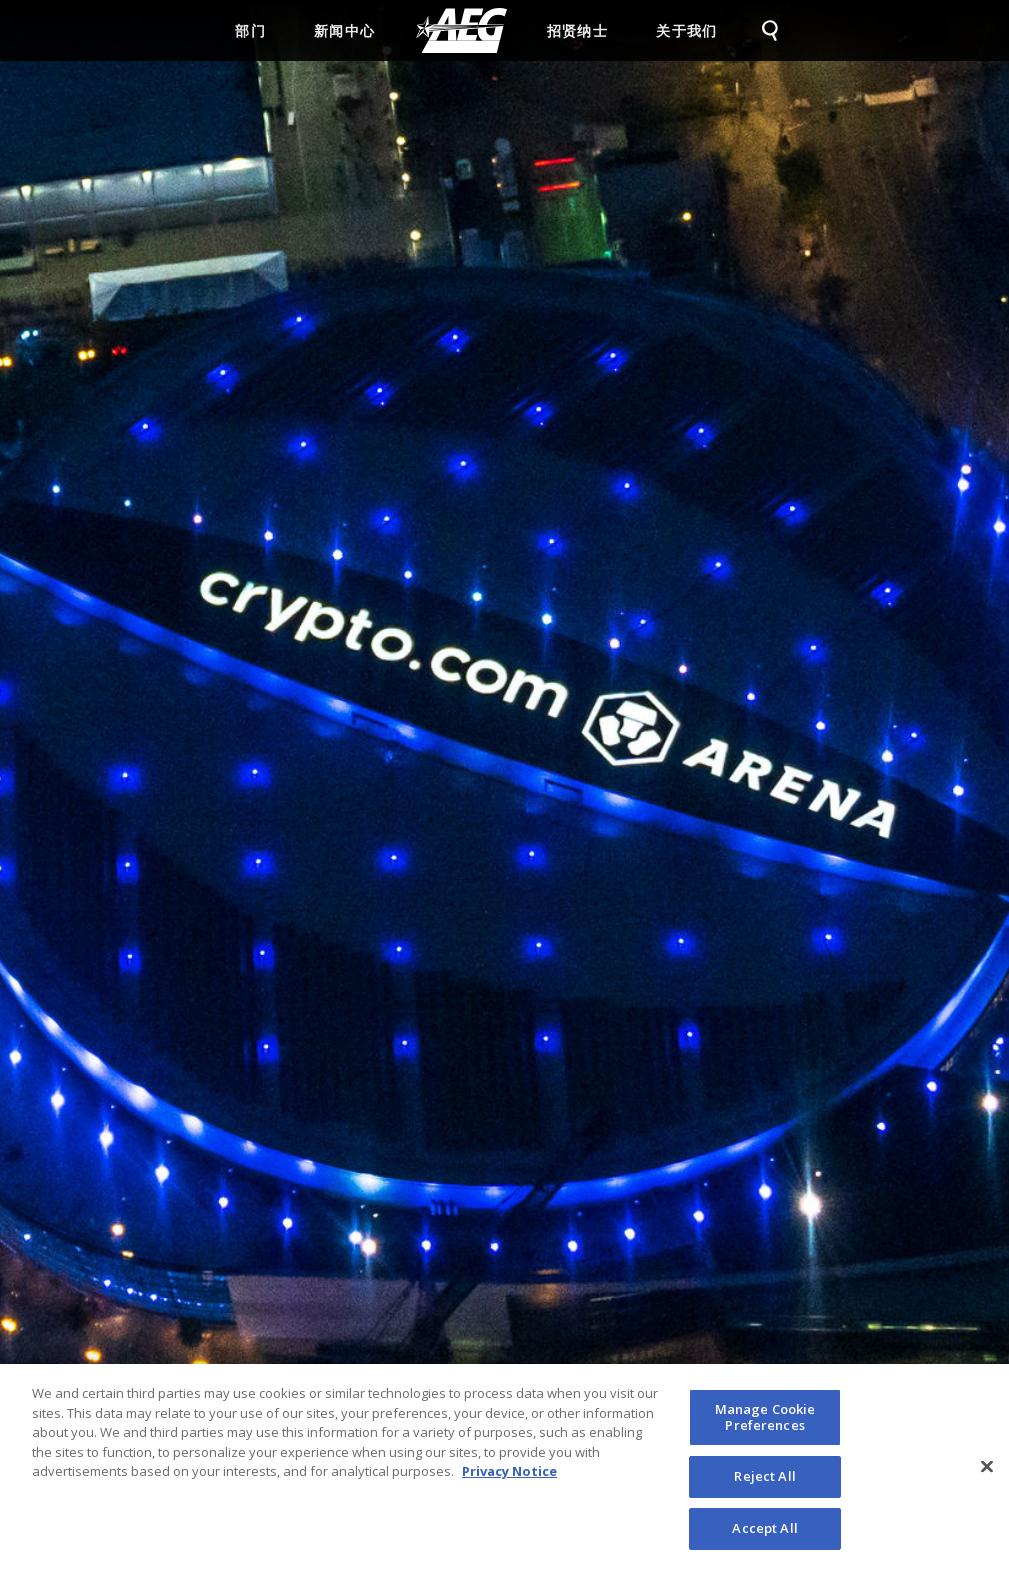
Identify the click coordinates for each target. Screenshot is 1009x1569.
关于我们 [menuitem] (687, 30)
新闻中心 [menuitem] (345, 30)
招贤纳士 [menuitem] (578, 30)
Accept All (764, 1536)
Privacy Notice (509, 1479)
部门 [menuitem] (250, 30)
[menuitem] (461, 30)
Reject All (764, 1484)
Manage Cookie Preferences (765, 1425)
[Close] (987, 1474)
